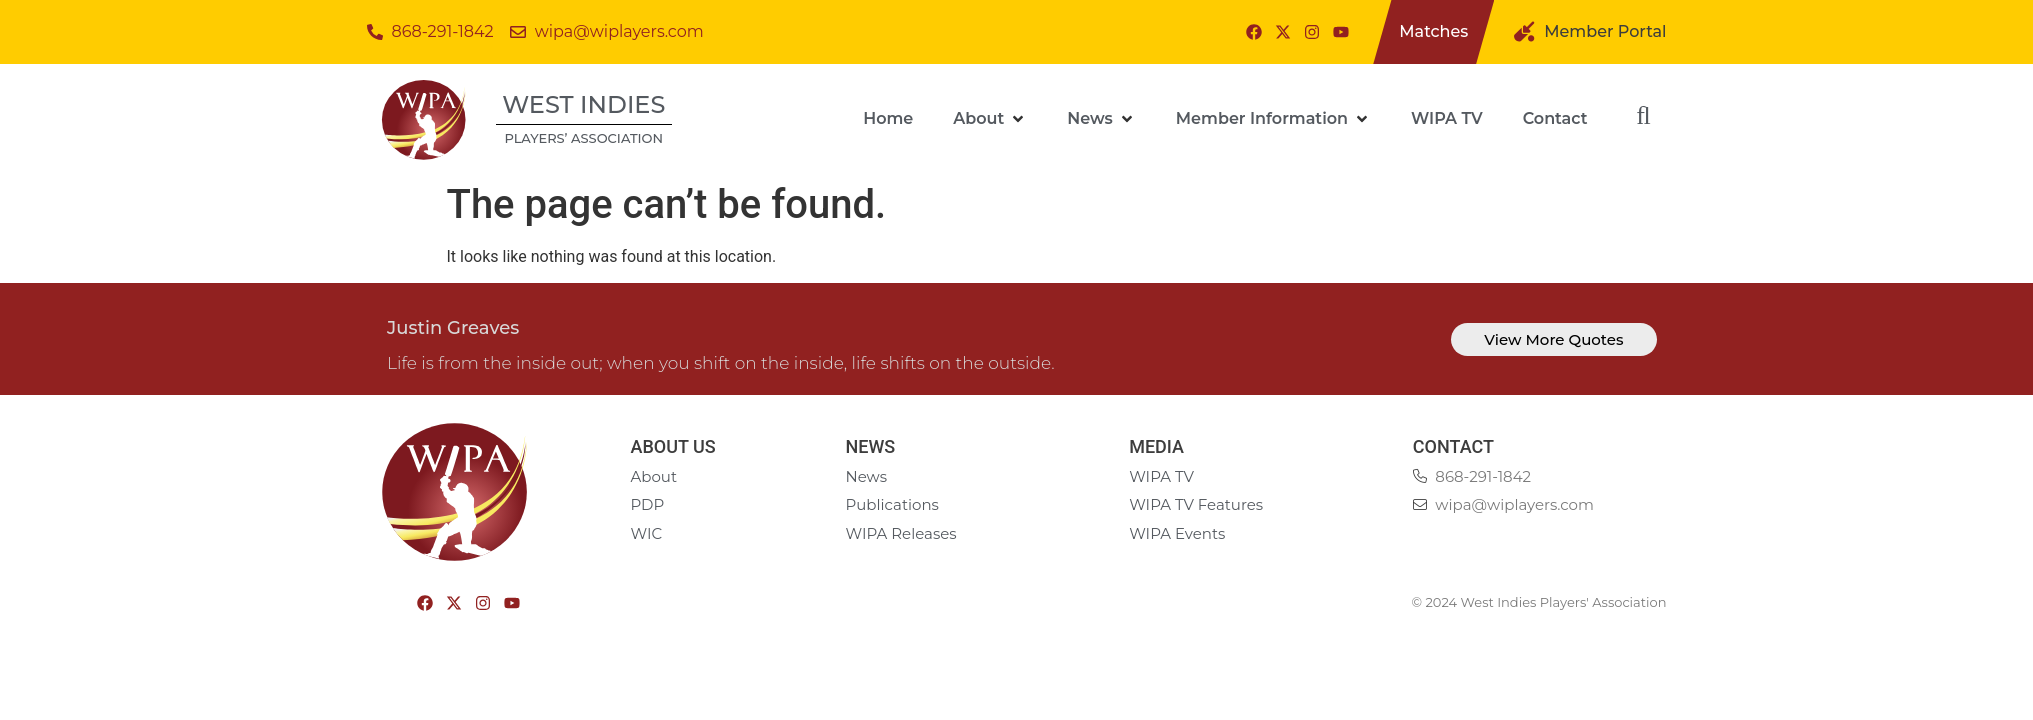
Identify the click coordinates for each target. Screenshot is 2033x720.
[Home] (888, 119)
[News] (1101, 119)
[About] (990, 119)
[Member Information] (1273, 119)
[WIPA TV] (1447, 119)
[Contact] (1555, 119)
